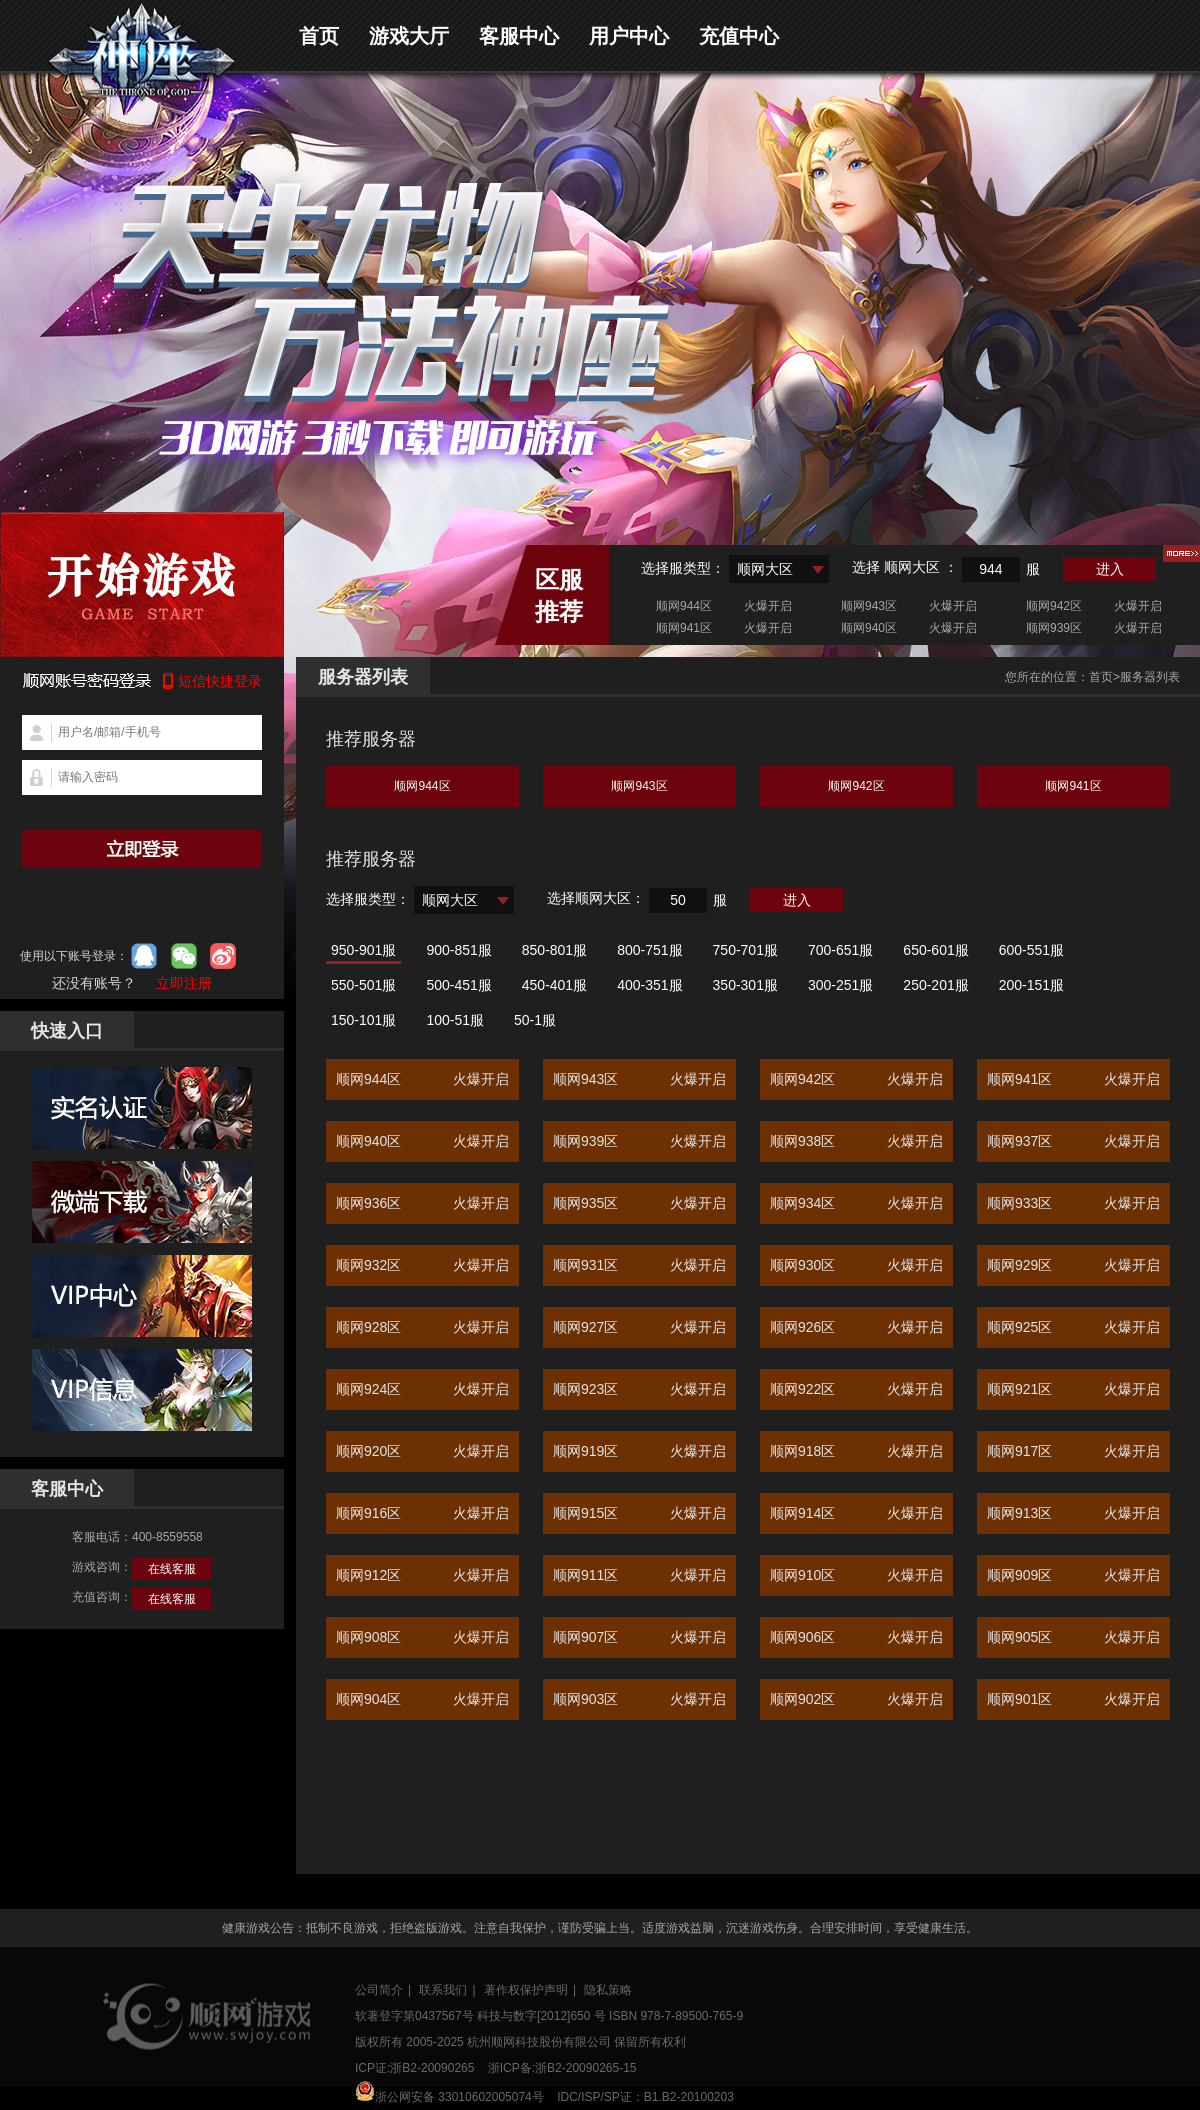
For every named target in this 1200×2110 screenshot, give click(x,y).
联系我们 (443, 1990)
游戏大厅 (409, 36)
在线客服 (172, 1569)
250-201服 (935, 985)
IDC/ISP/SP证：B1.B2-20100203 (645, 2097)
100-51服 (455, 1020)
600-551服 (1031, 950)
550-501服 (363, 985)
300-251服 (840, 985)
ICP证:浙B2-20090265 (414, 2068)
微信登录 (184, 956)
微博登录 (223, 956)
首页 (319, 36)
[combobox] (779, 569)
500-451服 (458, 985)
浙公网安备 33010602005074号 (449, 2092)
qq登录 (144, 956)
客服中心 (519, 36)
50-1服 (535, 1020)
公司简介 (379, 1990)
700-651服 (840, 950)
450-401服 (554, 985)
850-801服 (554, 950)
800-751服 (649, 950)
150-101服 (363, 1020)
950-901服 (363, 950)
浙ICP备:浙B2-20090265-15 (562, 2068)
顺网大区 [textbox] (765, 569)
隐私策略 (608, 1990)
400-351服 (649, 985)
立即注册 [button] (184, 983)
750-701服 (745, 950)
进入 (1110, 569)
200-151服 (1031, 985)
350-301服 (745, 985)
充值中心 (739, 36)
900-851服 (458, 950)
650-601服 (935, 950)
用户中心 (629, 36)
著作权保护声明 (526, 1990)
